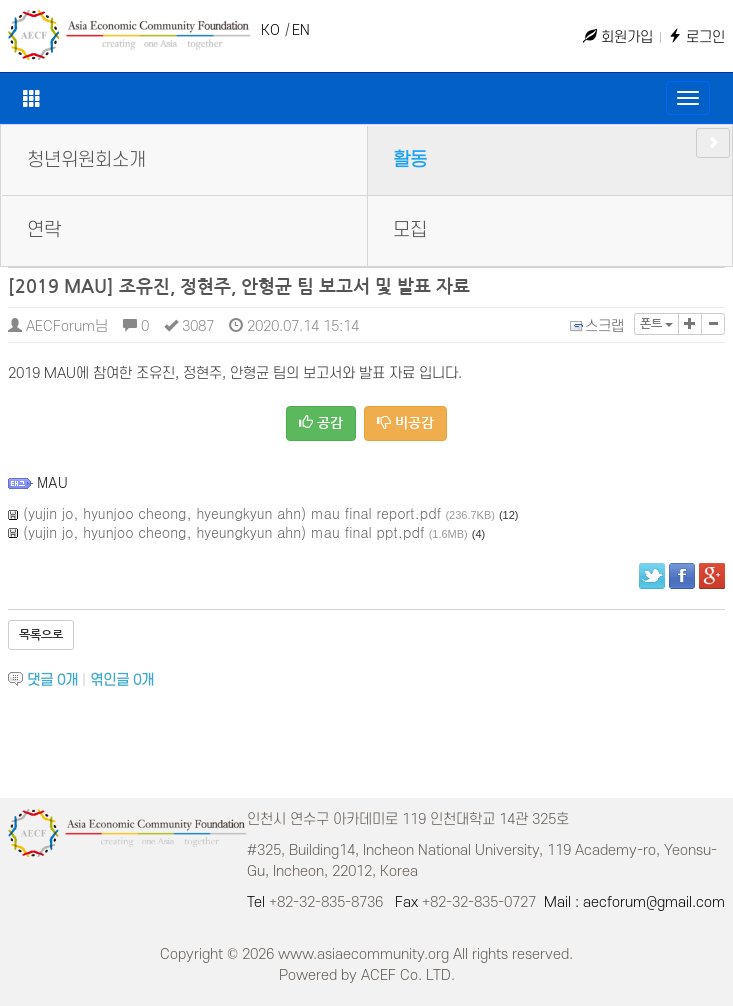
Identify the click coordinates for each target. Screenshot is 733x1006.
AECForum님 (58, 326)
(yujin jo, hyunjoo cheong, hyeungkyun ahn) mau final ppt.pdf (224, 532)
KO (270, 30)
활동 (410, 160)
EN (301, 30)
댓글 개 (52, 680)
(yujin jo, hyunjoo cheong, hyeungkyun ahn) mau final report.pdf (232, 513)
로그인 (696, 37)
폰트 (656, 324)
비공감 (405, 422)
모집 (410, 230)
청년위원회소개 (86, 160)
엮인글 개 (122, 680)
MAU (52, 482)
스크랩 (598, 326)
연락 (44, 230)
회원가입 (618, 37)
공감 (321, 422)
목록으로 (41, 635)
